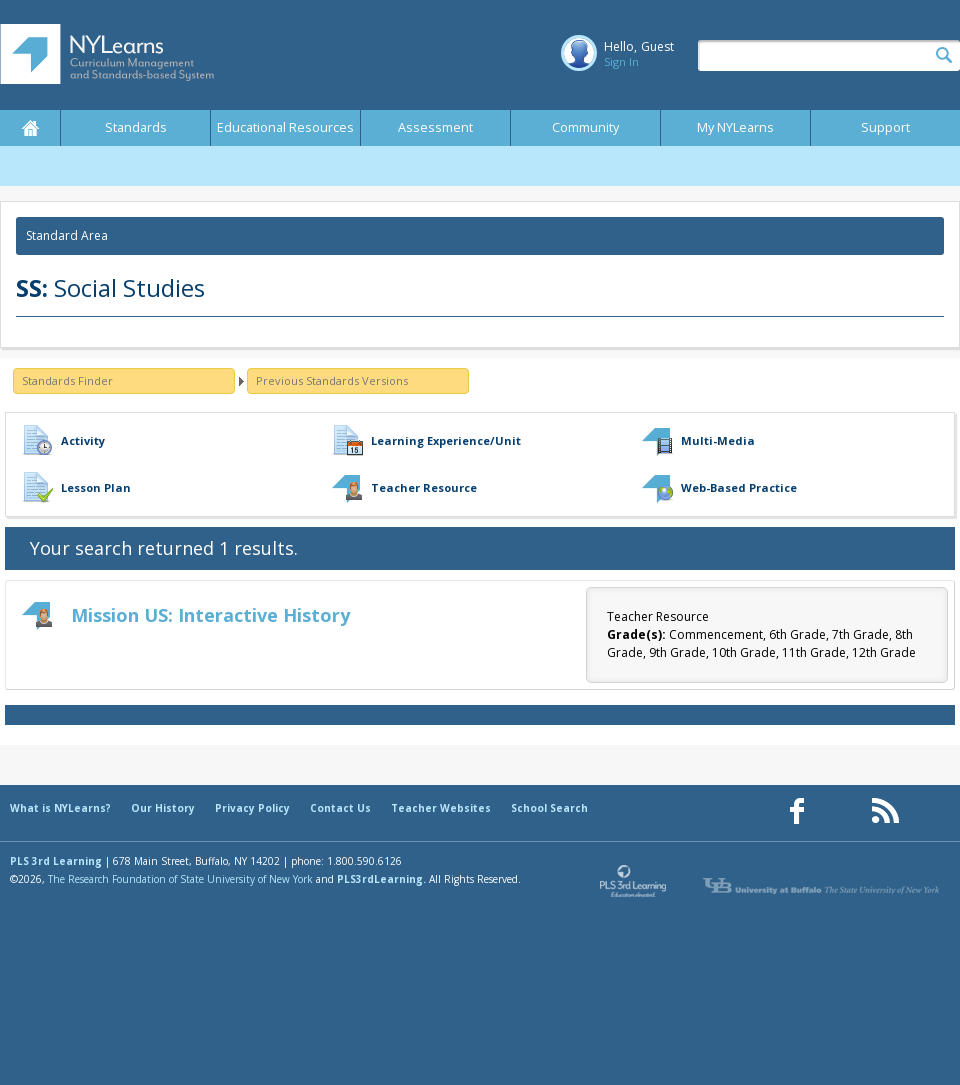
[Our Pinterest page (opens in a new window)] (841, 811)
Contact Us (340, 808)
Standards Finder (67, 380)
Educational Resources (285, 127)
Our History (163, 808)
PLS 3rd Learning (56, 861)
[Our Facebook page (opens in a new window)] (797, 811)
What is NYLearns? (60, 808)
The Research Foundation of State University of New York (180, 879)
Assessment (435, 127)
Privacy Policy (252, 808)
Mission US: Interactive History (210, 615)
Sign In (621, 61)
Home (30, 128)
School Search (549, 808)
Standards (136, 127)
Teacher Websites (441, 808)
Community (585, 127)
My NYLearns (735, 127)
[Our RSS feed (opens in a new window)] (885, 811)
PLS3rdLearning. (381, 879)
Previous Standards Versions (332, 380)
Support (885, 127)
